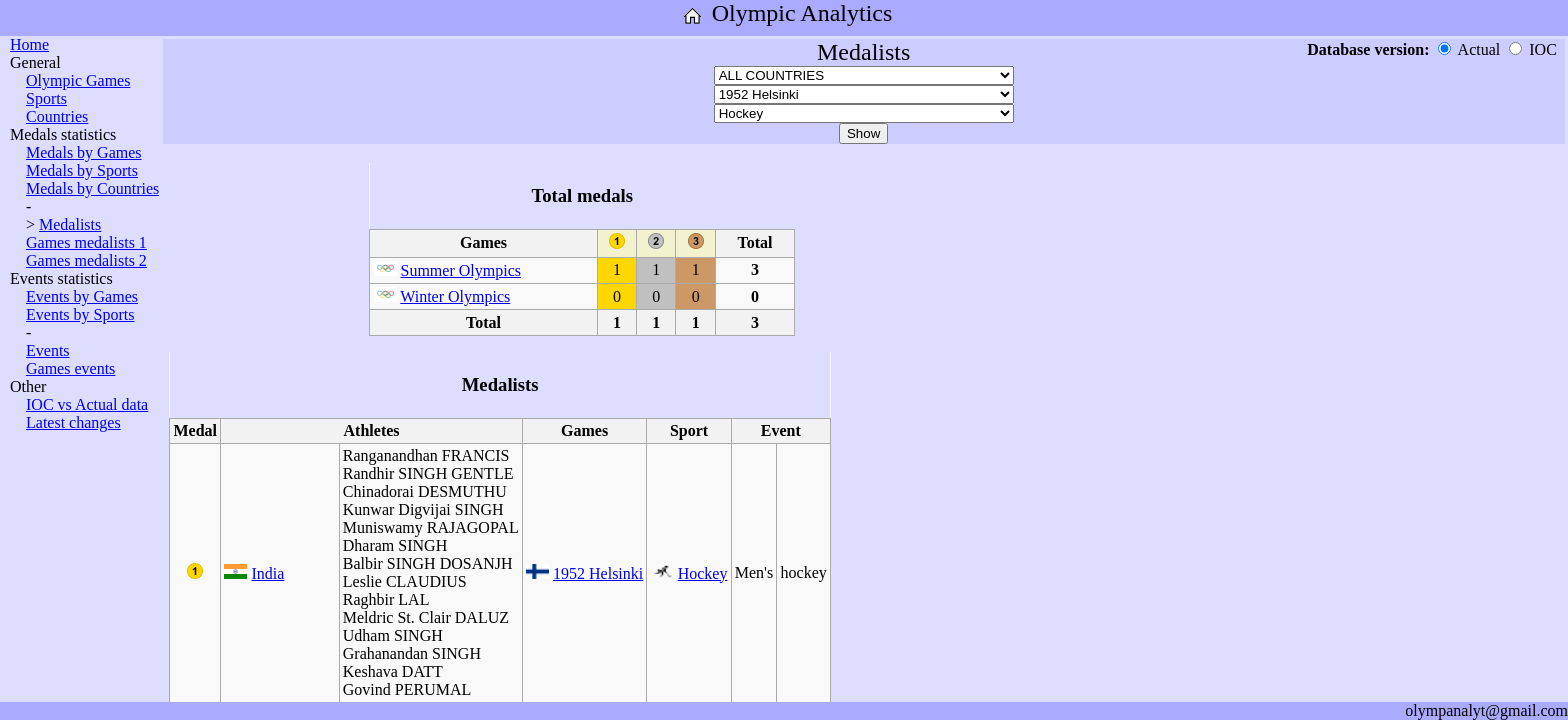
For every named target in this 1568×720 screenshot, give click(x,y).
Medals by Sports (82, 170)
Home (29, 44)
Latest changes (73, 422)
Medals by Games (84, 152)
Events (48, 350)
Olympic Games (78, 80)
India (267, 573)
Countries (57, 116)
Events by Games (82, 296)
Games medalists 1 (86, 242)
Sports (46, 98)
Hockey (703, 573)
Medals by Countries (92, 188)
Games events (70, 368)
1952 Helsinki (598, 573)
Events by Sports (80, 314)
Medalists (70, 224)
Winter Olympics (455, 296)
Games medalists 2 (86, 260)
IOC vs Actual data (87, 404)
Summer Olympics (461, 270)
